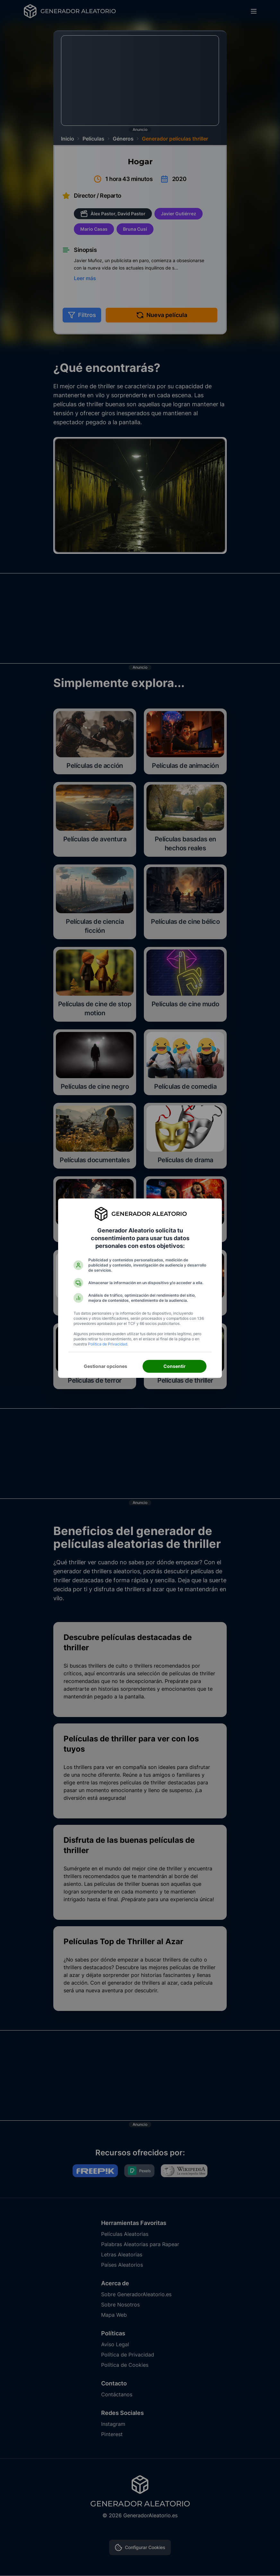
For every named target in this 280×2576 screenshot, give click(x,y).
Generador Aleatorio (149, 1213)
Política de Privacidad (107, 1344)
